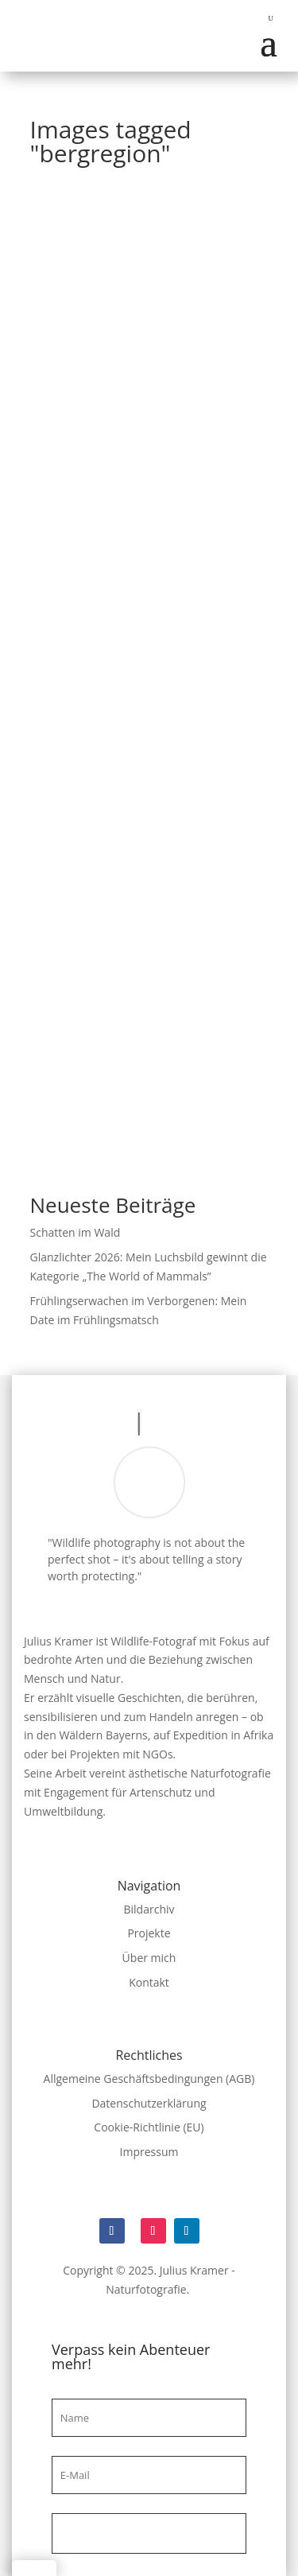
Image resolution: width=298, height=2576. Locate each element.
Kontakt (149, 1982)
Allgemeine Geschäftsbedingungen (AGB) (149, 2078)
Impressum (149, 2151)
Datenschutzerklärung (148, 2103)
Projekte (148, 1933)
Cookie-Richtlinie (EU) (148, 2127)
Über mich (149, 1957)
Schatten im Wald (75, 1232)
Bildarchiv (149, 1909)
